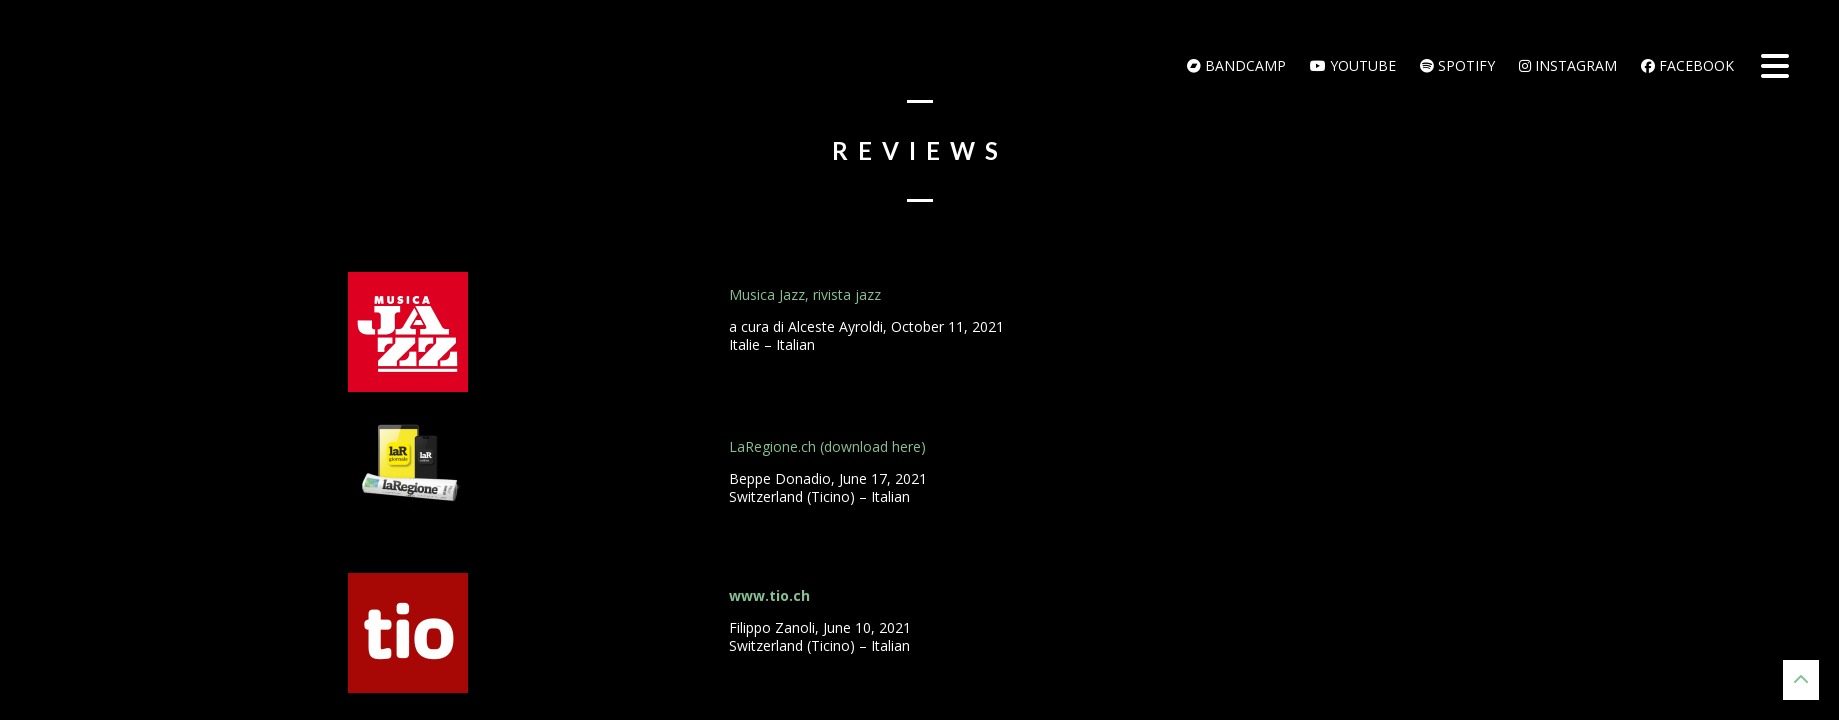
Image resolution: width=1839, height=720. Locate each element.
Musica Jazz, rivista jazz (805, 294)
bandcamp (1236, 65)
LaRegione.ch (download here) (827, 446)
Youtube (1353, 65)
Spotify (1457, 65)
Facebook (1687, 65)
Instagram (1568, 65)
